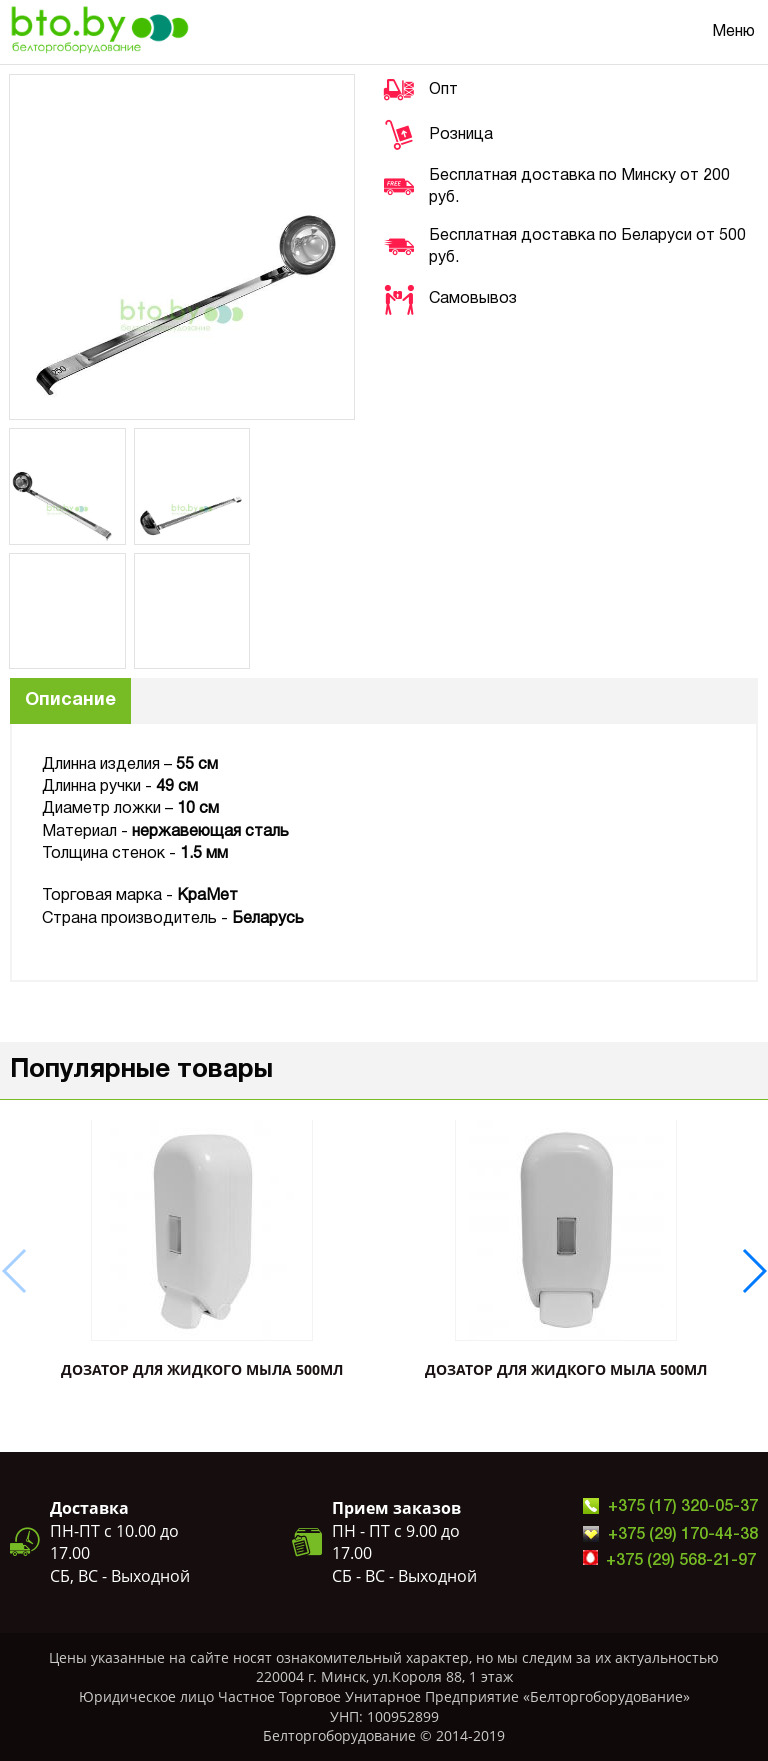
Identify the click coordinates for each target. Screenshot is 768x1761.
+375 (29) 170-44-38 (683, 1535)
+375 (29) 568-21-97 (681, 1561)
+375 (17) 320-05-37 (683, 1507)
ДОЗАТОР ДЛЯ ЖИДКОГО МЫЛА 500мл (202, 1369)
